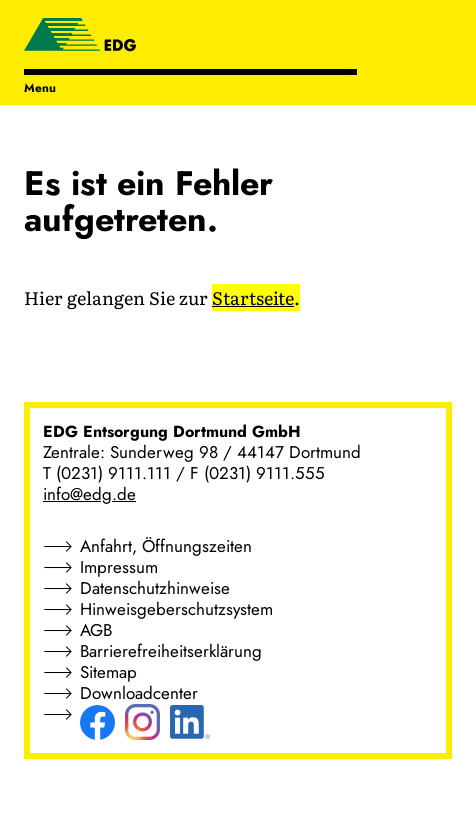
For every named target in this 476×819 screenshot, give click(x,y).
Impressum (119, 567)
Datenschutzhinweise (155, 588)
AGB (96, 630)
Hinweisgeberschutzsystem (176, 609)
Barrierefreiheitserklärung (171, 651)
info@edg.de (89, 494)
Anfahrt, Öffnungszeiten (166, 546)
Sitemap (108, 672)
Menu (40, 88)
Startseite (253, 297)
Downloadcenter (139, 693)
